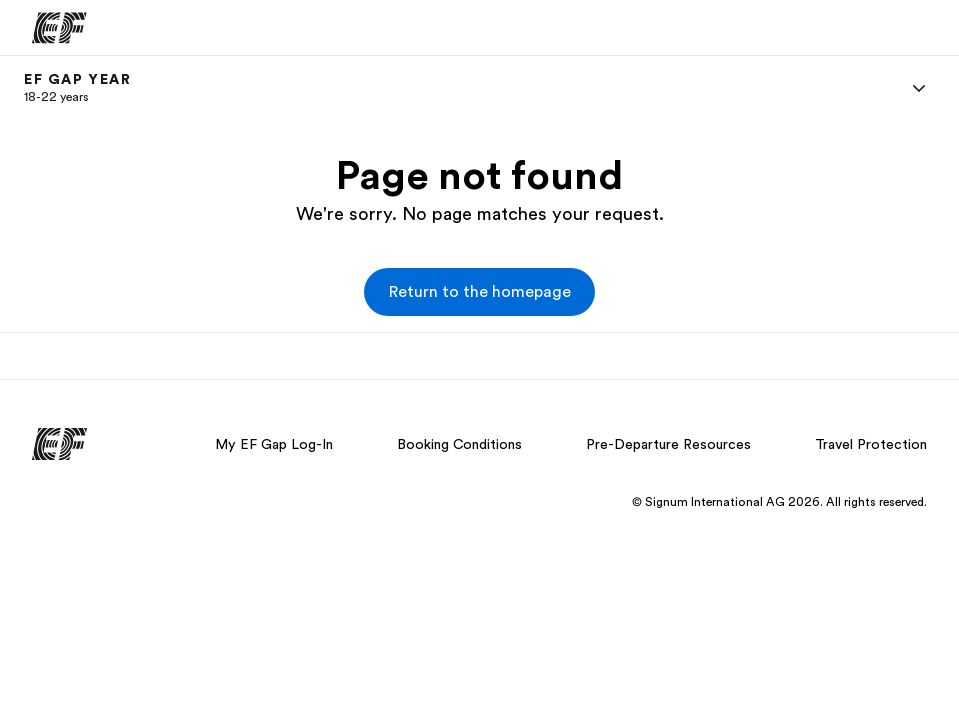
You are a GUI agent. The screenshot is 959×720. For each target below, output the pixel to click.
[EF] (59, 28)
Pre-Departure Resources (668, 444)
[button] (479, 292)
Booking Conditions (459, 444)
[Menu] (919, 88)
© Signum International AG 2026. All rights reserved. (779, 502)
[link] (78, 88)
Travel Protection (871, 444)
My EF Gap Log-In (274, 444)
